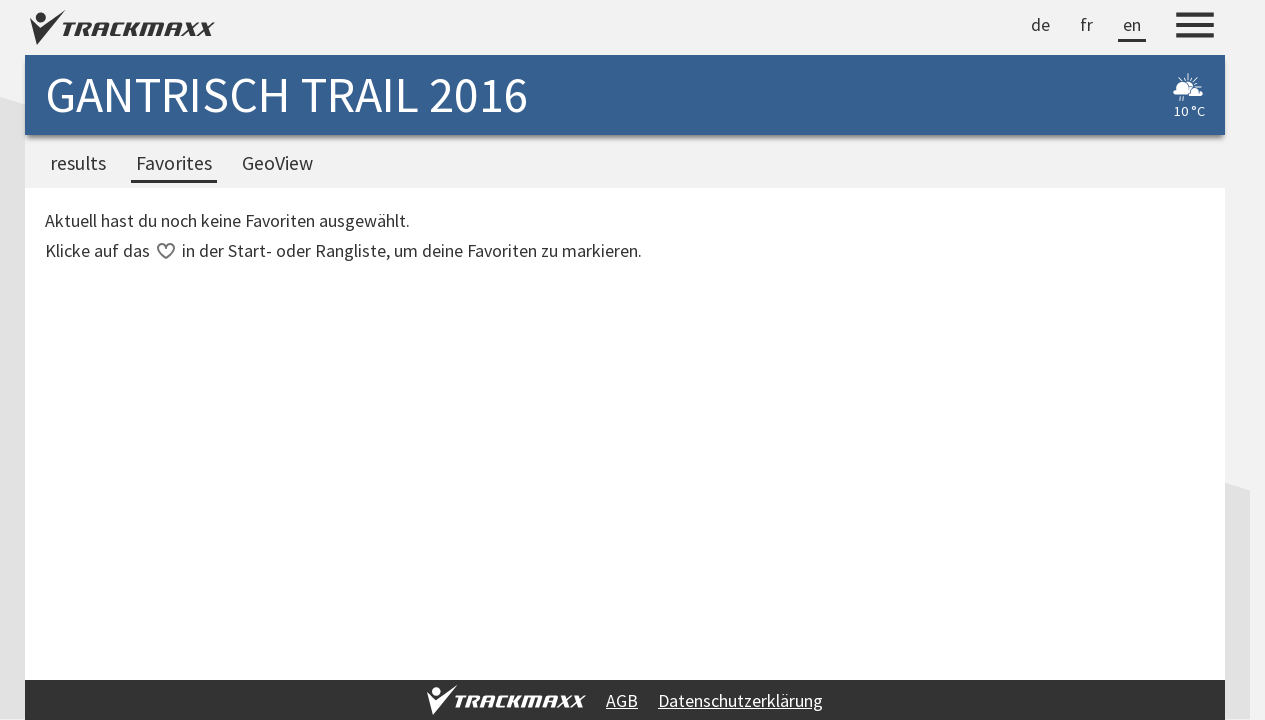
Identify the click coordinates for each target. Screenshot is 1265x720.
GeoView (277, 163)
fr (1086, 24)
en (1132, 24)
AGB (622, 700)
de (1040, 24)
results (78, 163)
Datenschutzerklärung (740, 700)
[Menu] (1195, 28)
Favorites (174, 163)
